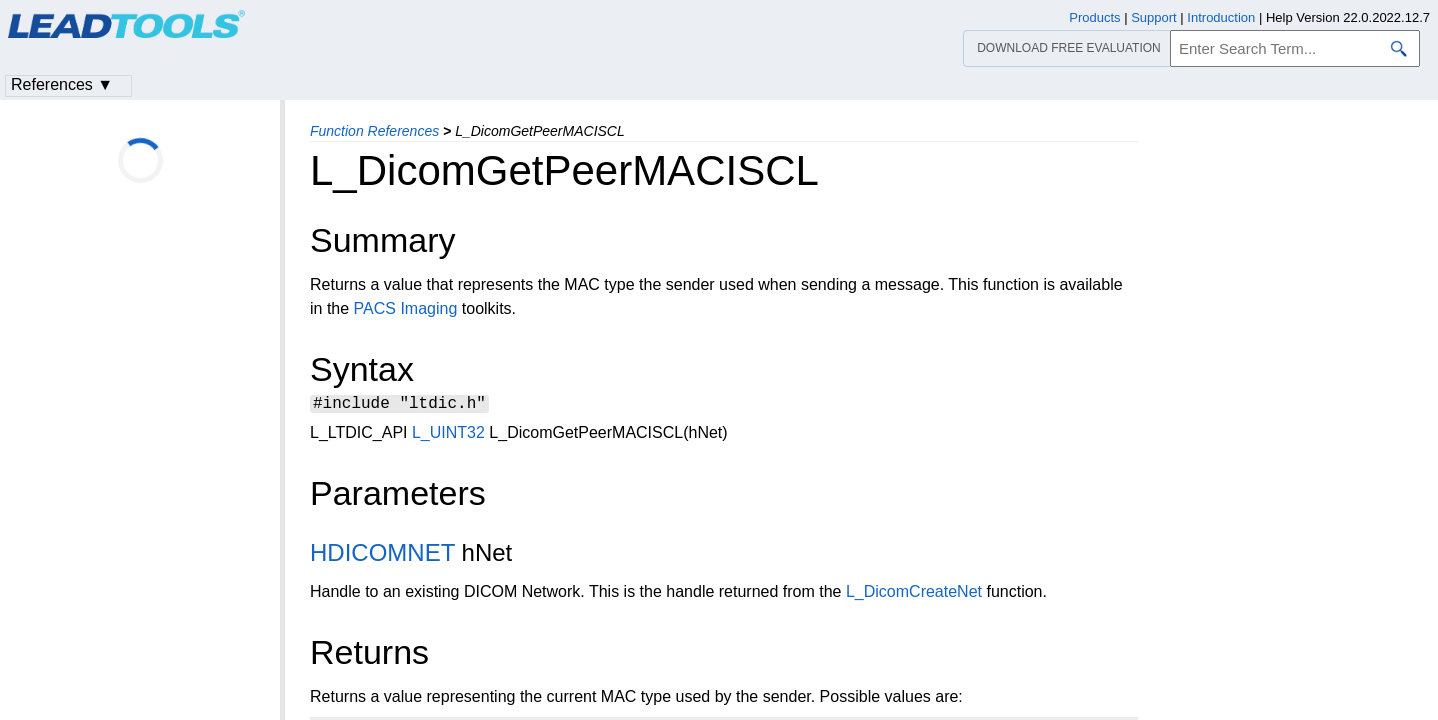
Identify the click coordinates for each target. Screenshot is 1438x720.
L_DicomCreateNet (914, 594)
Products (1094, 17)
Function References (374, 131)
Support (1154, 17)
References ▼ (62, 84)
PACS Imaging (406, 308)
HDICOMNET (382, 555)
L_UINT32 (448, 435)
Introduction (1221, 17)
